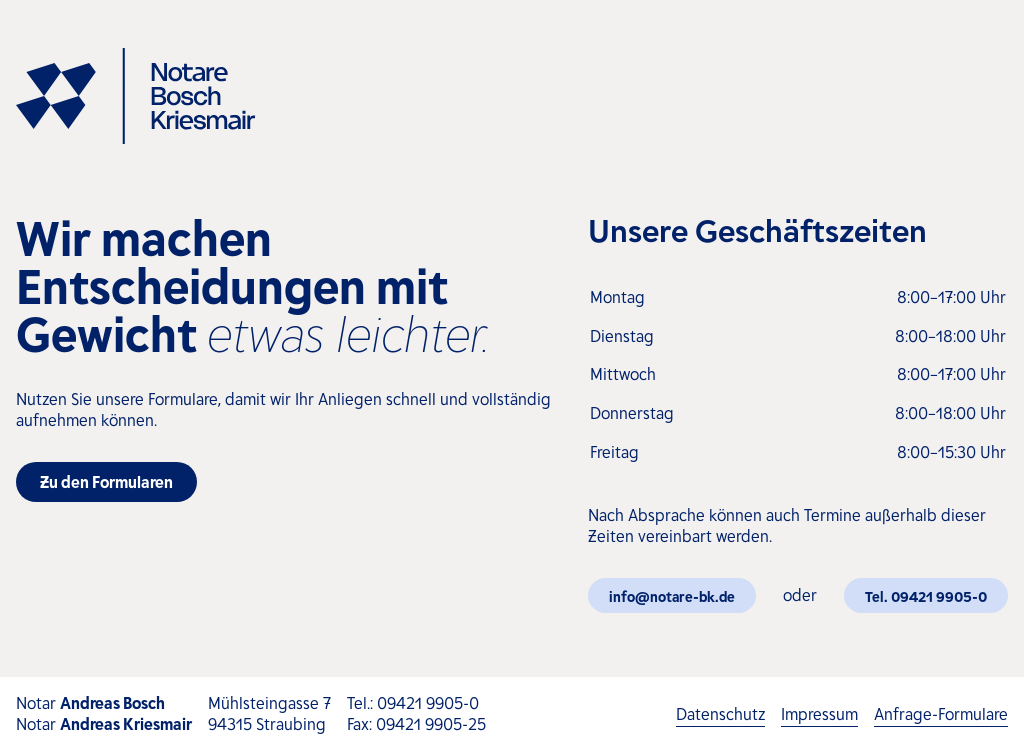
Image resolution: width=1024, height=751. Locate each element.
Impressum (819, 714)
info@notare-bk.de (672, 596)
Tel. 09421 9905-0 (926, 596)
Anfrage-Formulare (941, 714)
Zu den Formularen (106, 481)
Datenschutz (720, 714)
